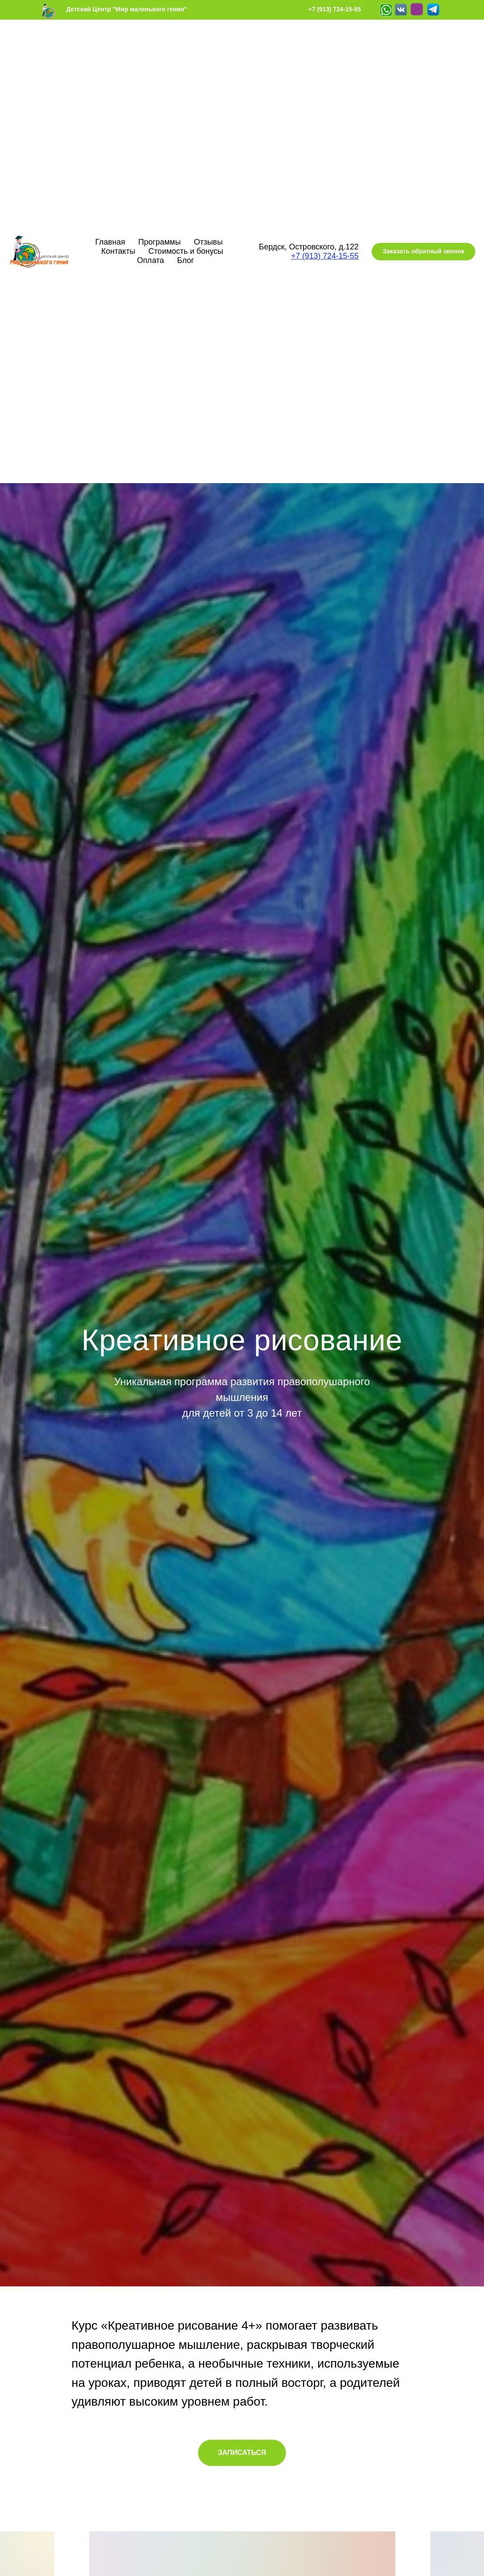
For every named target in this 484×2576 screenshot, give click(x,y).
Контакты (118, 251)
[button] (423, 251)
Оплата (150, 260)
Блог (185, 260)
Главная (110, 242)
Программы (159, 242)
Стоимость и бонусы (185, 251)
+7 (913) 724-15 (319, 256)
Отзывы (208, 242)
